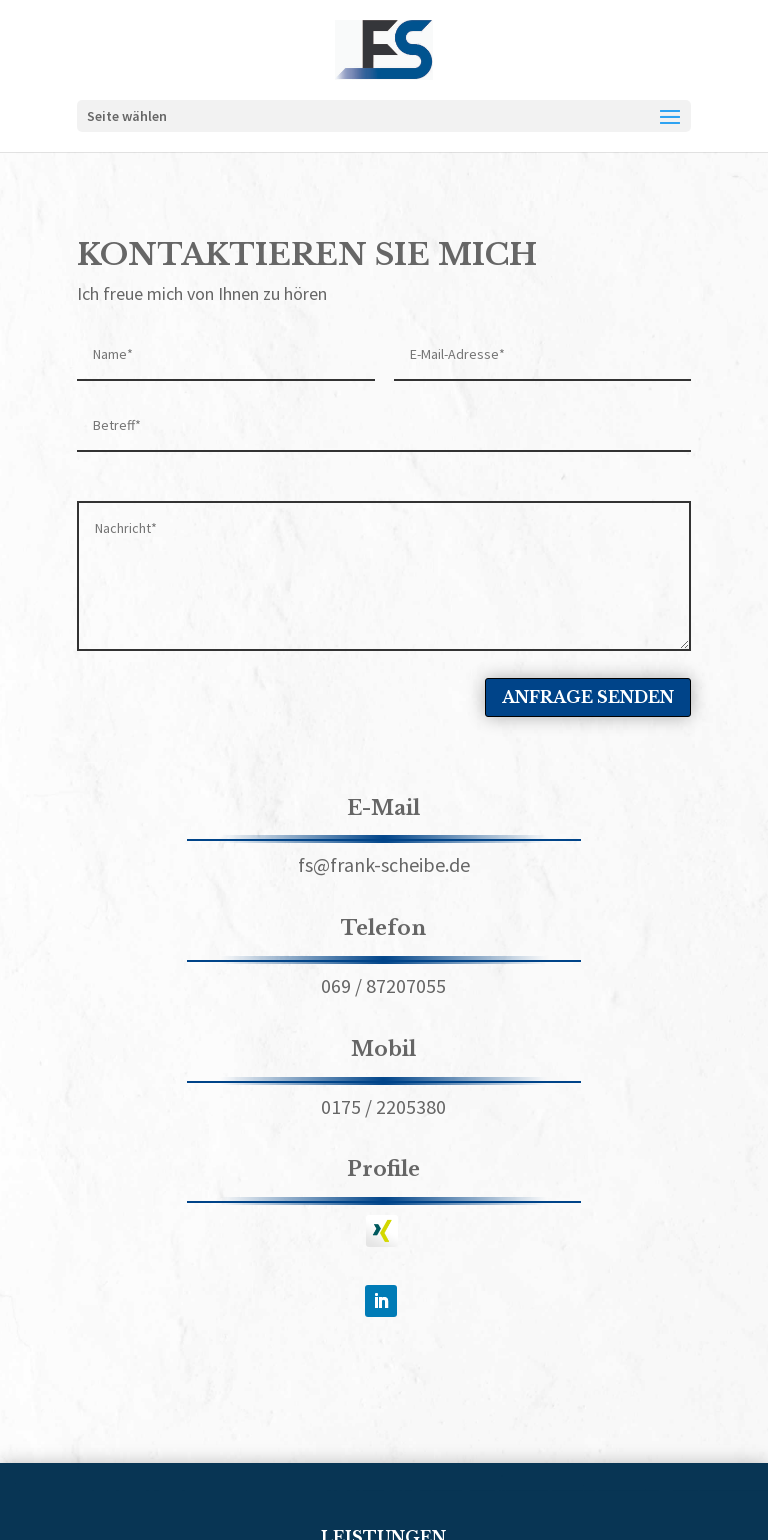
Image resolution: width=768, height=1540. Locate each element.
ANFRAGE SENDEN (588, 697)
